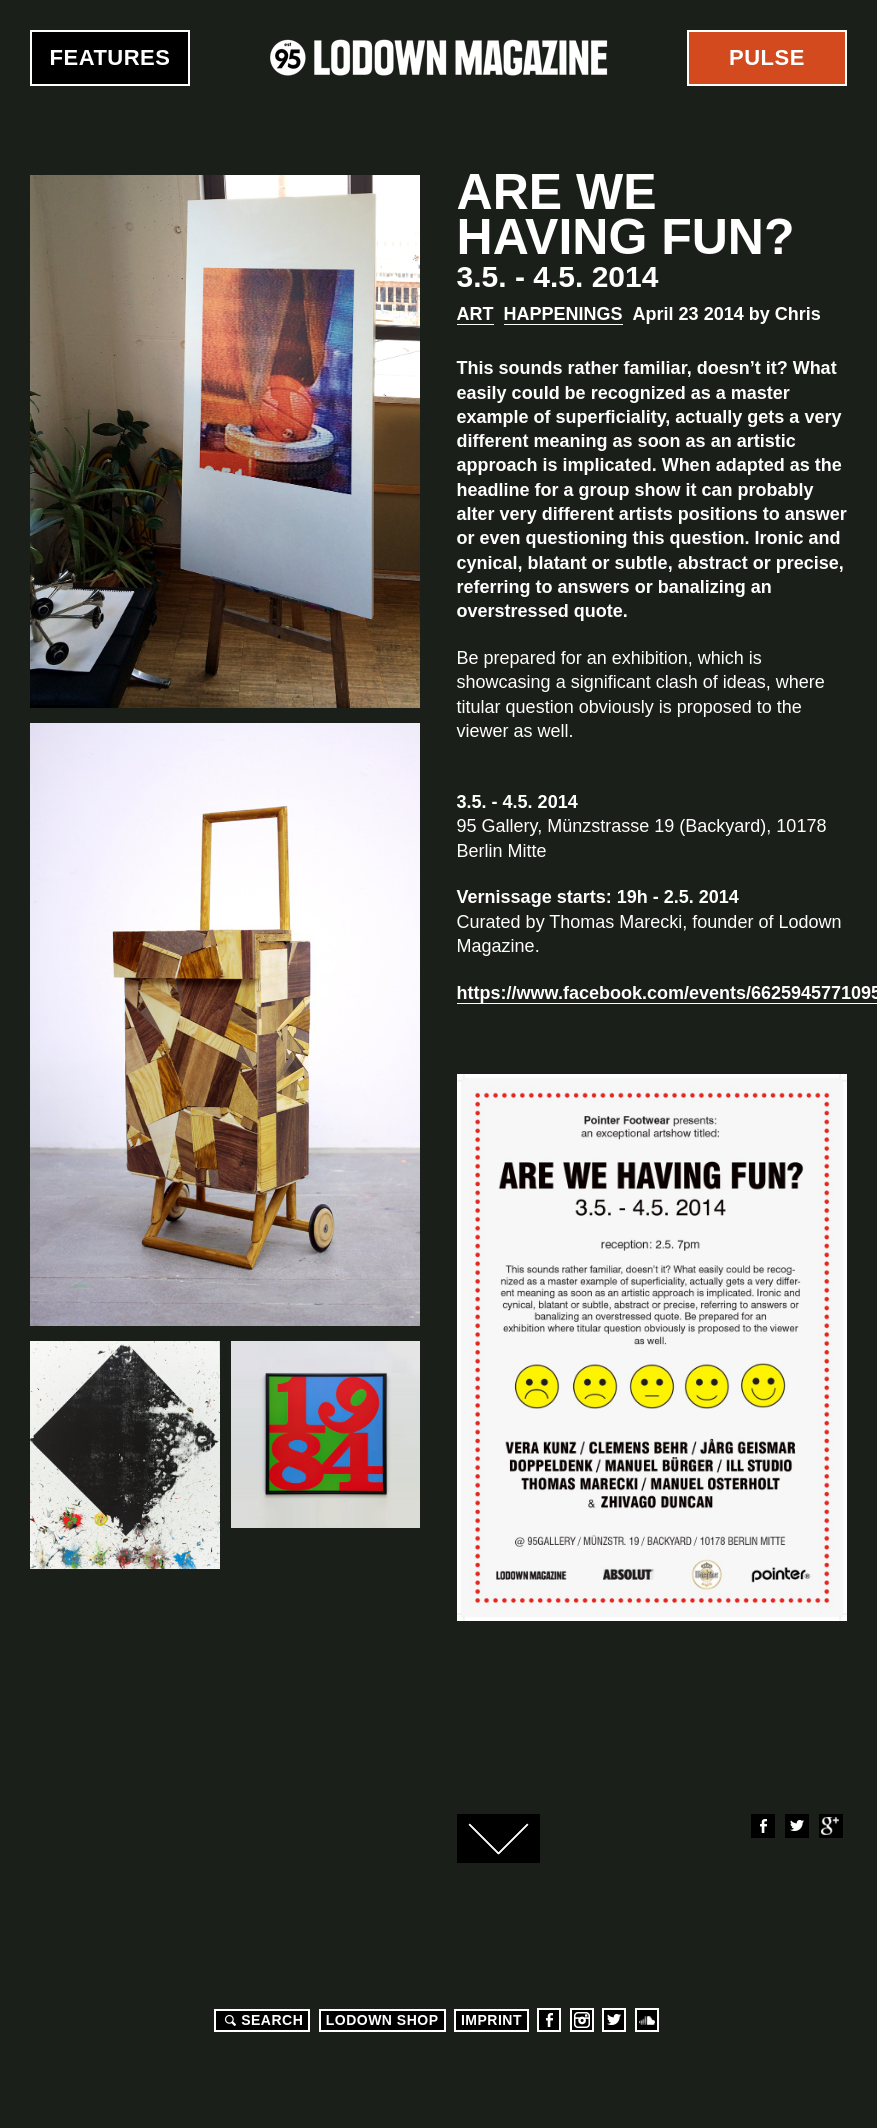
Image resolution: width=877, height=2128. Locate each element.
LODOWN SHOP (382, 2020)
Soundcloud (647, 2020)
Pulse (767, 57)
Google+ (830, 1826)
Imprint (491, 2020)
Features (110, 57)
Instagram (582, 2020)
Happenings (563, 314)
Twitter (796, 1826)
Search (261, 2020)
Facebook (762, 1826)
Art (475, 314)
